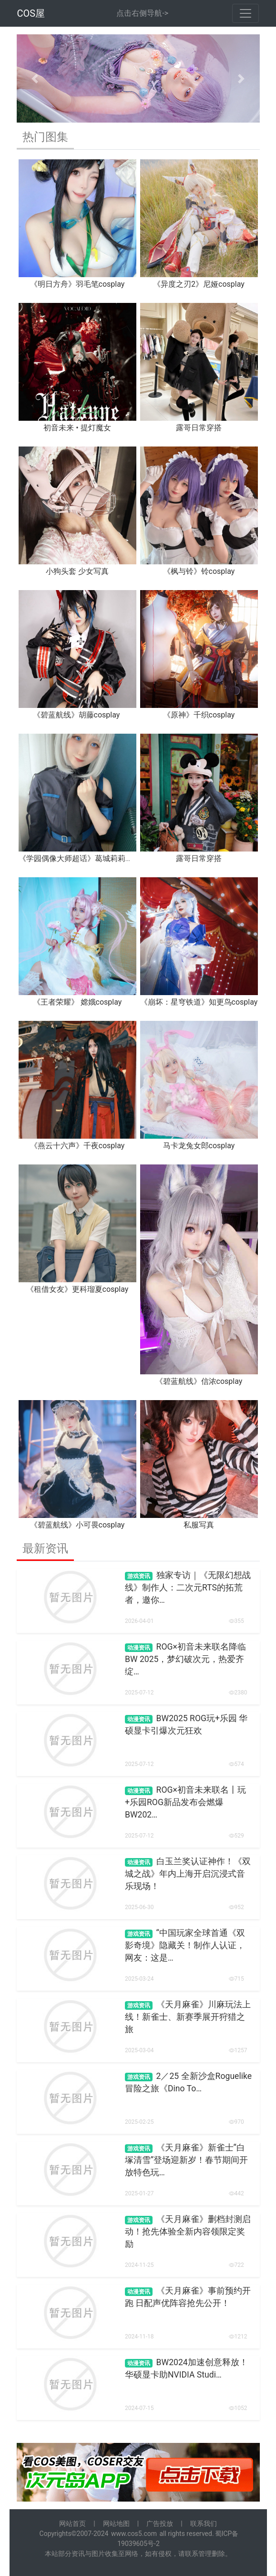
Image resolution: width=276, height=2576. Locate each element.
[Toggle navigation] (245, 13)
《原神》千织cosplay (199, 714)
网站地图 (116, 2523)
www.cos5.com (134, 2533)
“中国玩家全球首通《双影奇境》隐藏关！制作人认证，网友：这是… (185, 1945)
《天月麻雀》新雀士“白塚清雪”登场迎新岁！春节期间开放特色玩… (186, 2160)
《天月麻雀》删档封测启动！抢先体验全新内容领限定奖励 (188, 2231)
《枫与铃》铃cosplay (199, 571)
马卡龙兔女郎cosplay (199, 1145)
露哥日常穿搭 (199, 427)
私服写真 (199, 1524)
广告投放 (159, 2523)
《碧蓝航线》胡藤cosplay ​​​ (77, 714)
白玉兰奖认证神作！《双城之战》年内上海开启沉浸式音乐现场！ (188, 1874)
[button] (35, 78)
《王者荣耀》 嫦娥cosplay (77, 1002)
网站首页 (72, 2523)
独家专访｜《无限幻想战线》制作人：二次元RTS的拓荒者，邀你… (188, 1587)
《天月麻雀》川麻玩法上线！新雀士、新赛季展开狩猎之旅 (188, 2017)
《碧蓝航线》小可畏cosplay (77, 1524)
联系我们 (203, 2523)
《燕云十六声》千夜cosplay (77, 1145)
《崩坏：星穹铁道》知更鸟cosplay (199, 1002)
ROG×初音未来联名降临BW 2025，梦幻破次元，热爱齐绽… (185, 1659)
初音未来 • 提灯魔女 (77, 427)
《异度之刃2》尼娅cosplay (199, 284)
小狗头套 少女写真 (77, 571)
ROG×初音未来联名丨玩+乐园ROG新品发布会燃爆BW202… (185, 1802)
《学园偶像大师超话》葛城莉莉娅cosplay (89, 858)
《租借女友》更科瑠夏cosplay (77, 1289)
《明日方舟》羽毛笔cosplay (77, 284)
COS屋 (31, 13)
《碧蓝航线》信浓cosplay (199, 1381)
